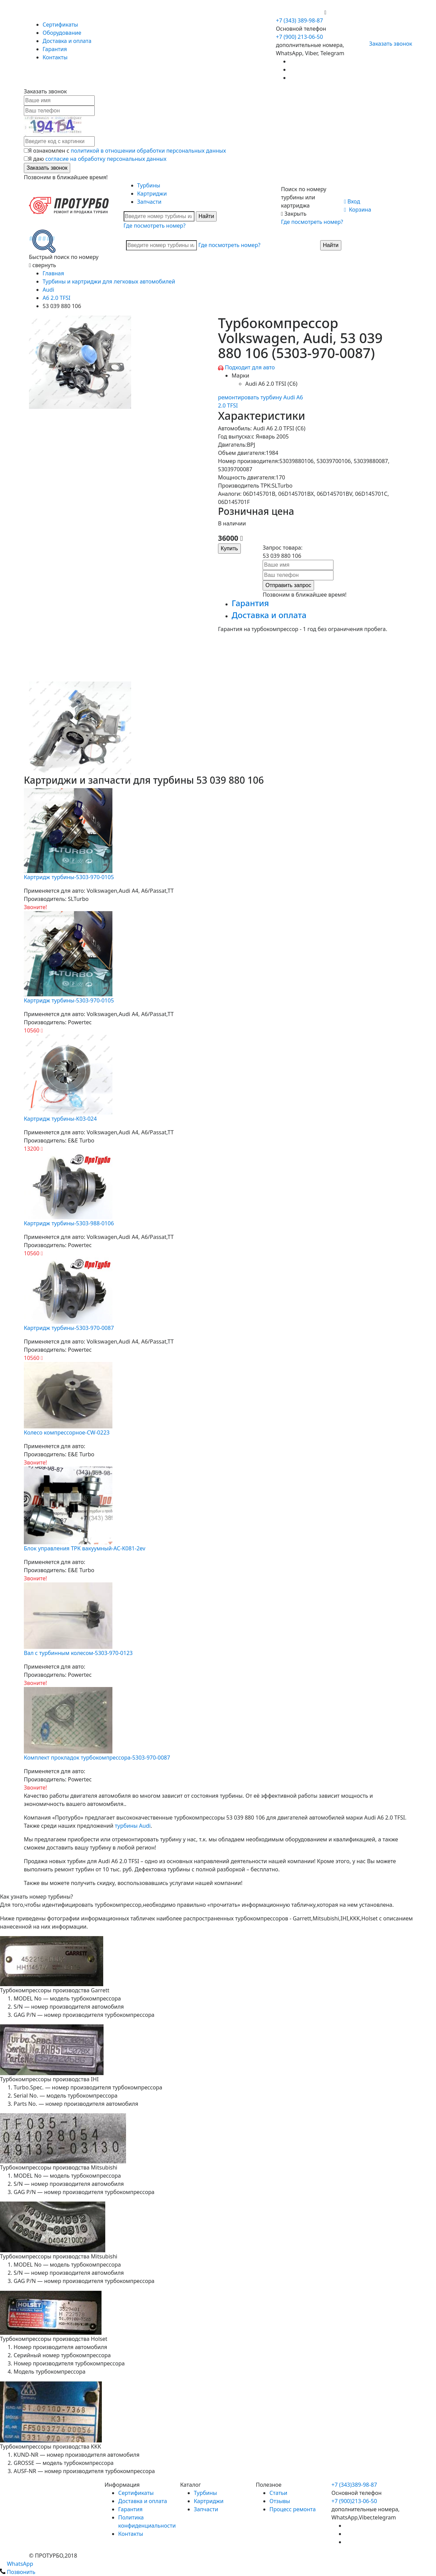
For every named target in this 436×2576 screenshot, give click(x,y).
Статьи (278, 2493)
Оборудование (62, 32)
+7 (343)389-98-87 (354, 2484)
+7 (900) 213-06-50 (300, 12)
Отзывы (279, 2501)
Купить (229, 548)
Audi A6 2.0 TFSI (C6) (271, 383)
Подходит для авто (250, 367)
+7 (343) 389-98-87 (299, 20)
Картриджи (152, 193)
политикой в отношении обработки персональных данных (148, 150)
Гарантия (55, 49)
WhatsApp (16, 2563)
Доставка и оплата (67, 41)
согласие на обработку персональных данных (106, 159)
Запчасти (149, 201)
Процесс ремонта (292, 2509)
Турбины (148, 185)
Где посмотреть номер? (155, 225)
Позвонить (17, 2572)
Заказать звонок (387, 43)
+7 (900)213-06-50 (354, 2501)
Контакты (55, 57)
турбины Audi (133, 1825)
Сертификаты (60, 24)
